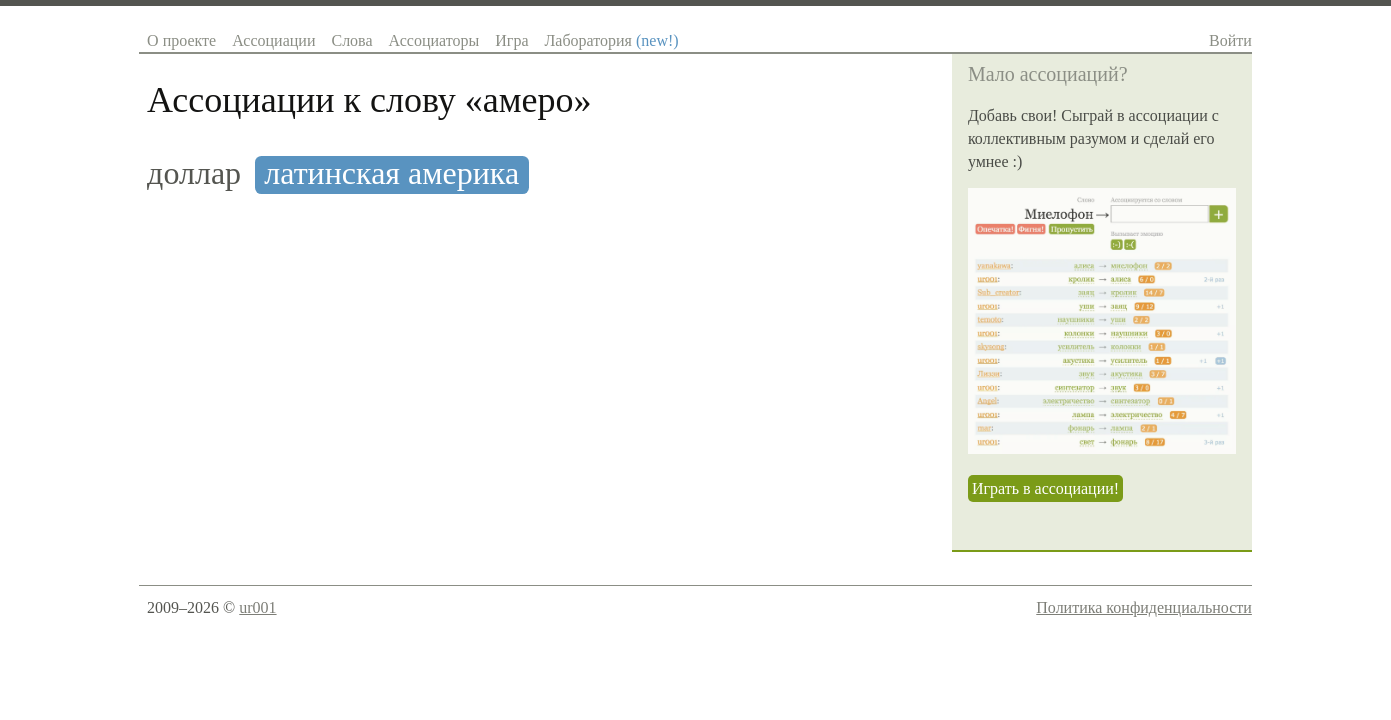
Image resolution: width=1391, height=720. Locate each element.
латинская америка (391, 173)
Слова (351, 40)
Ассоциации (273, 40)
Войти (1230, 40)
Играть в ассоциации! (1045, 488)
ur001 (257, 607)
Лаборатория (611, 40)
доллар (194, 173)
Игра (511, 40)
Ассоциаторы (434, 40)
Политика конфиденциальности (1144, 607)
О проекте (181, 40)
